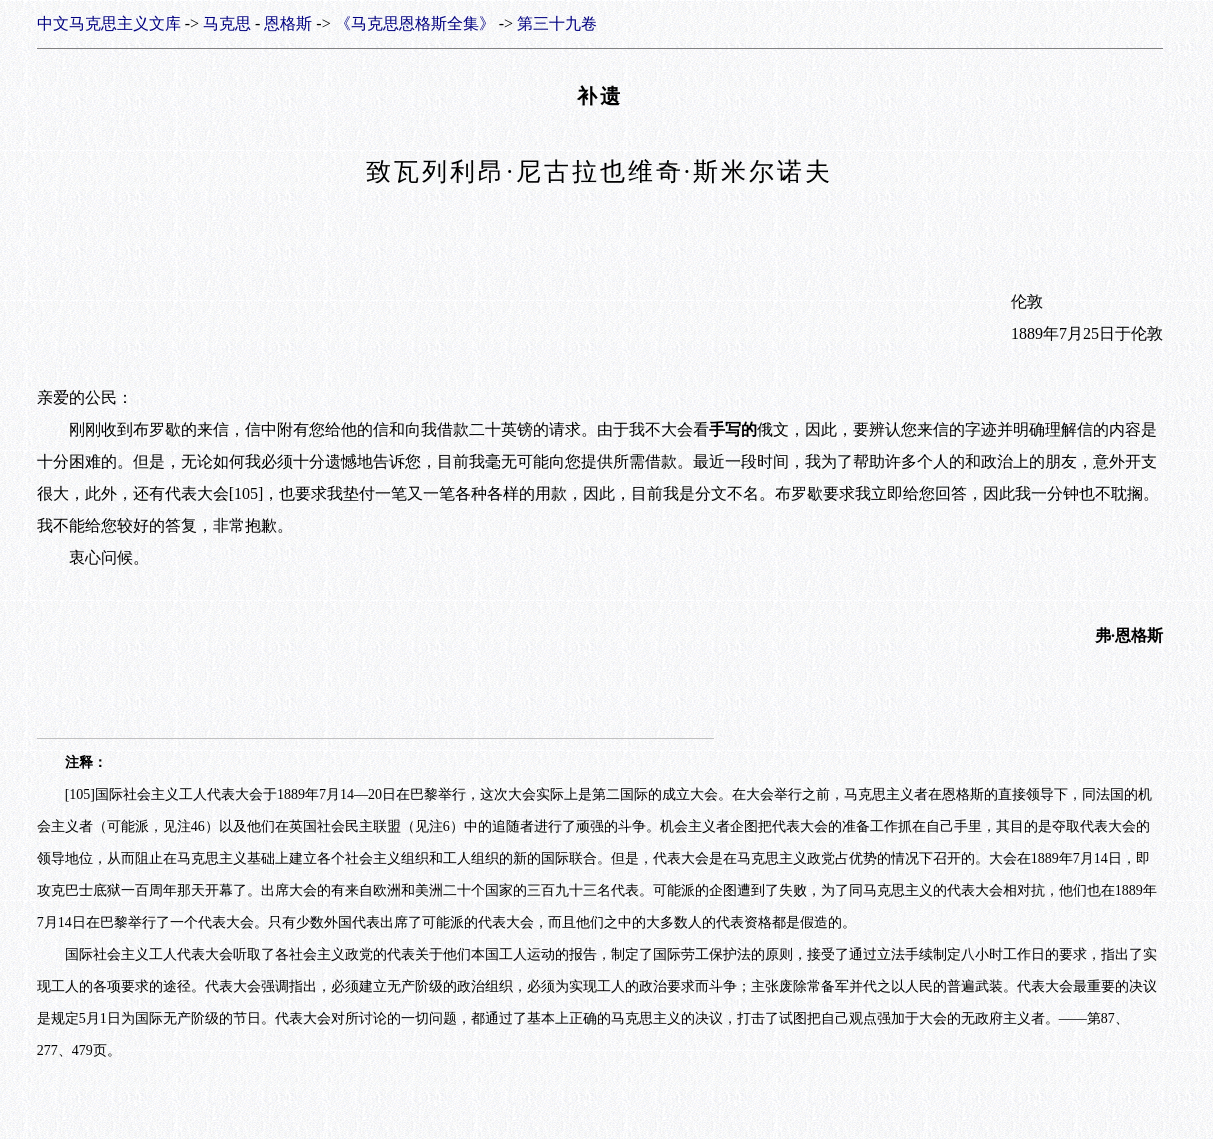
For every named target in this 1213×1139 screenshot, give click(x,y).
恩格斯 (288, 23)
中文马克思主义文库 (109, 23)
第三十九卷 (557, 23)
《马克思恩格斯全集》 (415, 23)
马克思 (227, 23)
